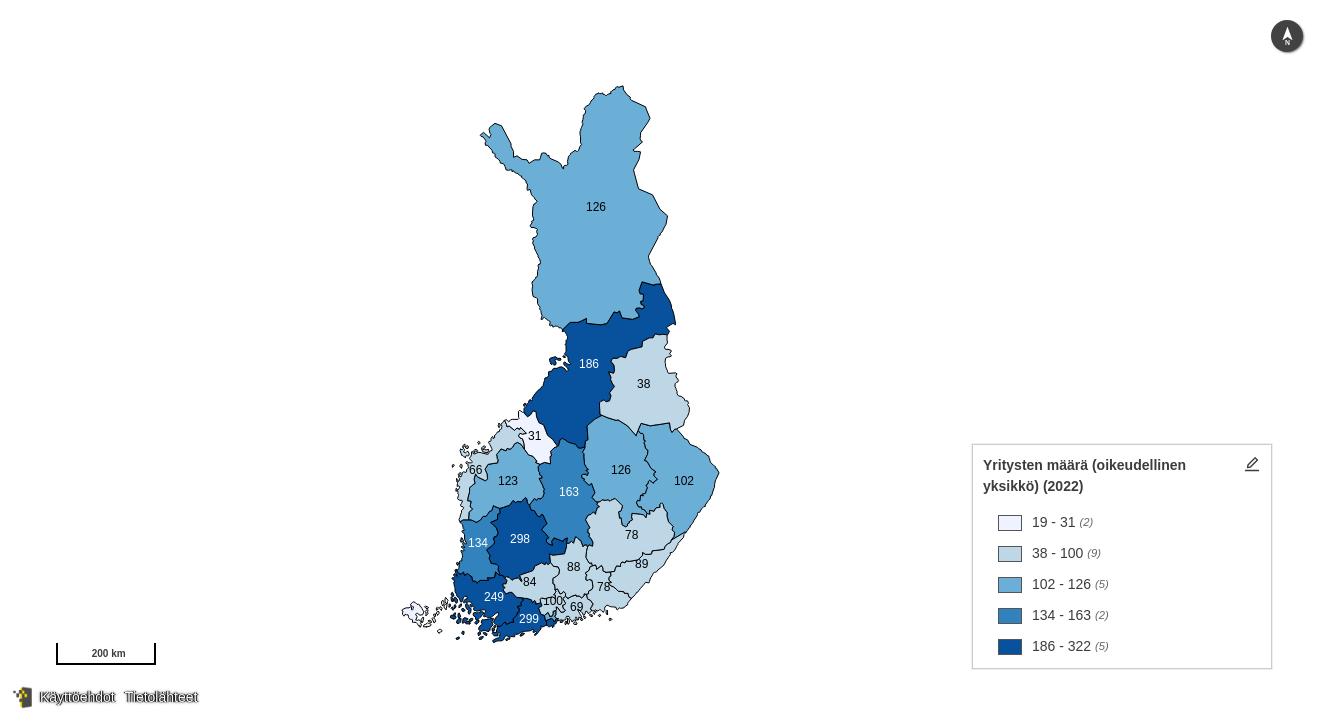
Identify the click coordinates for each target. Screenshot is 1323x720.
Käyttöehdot (77, 697)
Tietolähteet (161, 697)
